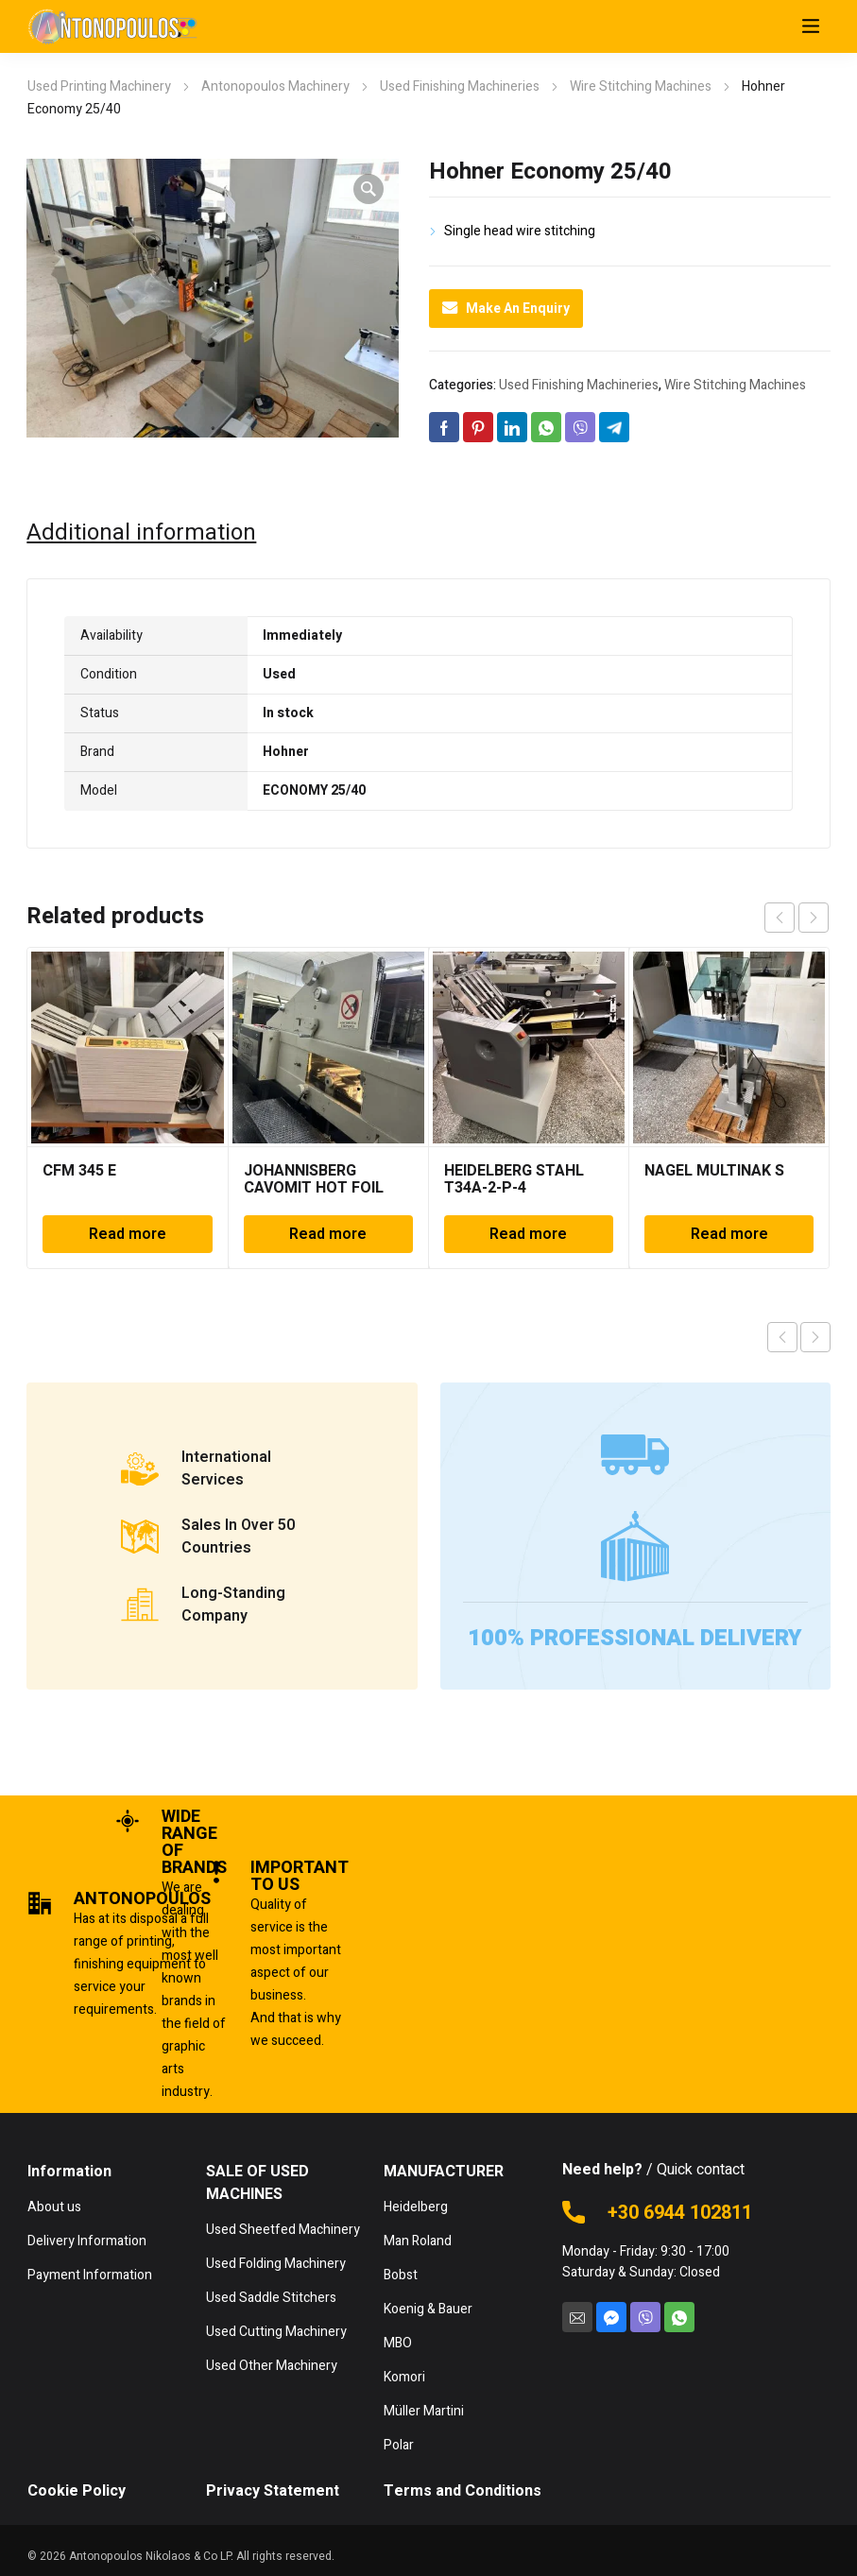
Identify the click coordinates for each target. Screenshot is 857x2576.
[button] (368, 189)
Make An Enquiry (506, 308)
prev (779, 917)
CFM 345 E (79, 1170)
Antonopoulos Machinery (275, 86)
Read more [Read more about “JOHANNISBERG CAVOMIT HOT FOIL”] (328, 1234)
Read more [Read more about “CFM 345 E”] (127, 1234)
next (813, 917)
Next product (815, 1337)
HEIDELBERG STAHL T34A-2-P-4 (514, 1179)
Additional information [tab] (141, 533)
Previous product (782, 1337)
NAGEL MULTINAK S (714, 1170)
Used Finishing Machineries (460, 86)
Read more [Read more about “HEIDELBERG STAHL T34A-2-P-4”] (528, 1234)
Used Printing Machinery (99, 86)
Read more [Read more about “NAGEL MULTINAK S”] (729, 1234)
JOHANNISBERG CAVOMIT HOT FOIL (314, 1179)
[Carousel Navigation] (796, 917)
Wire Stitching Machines (640, 86)
